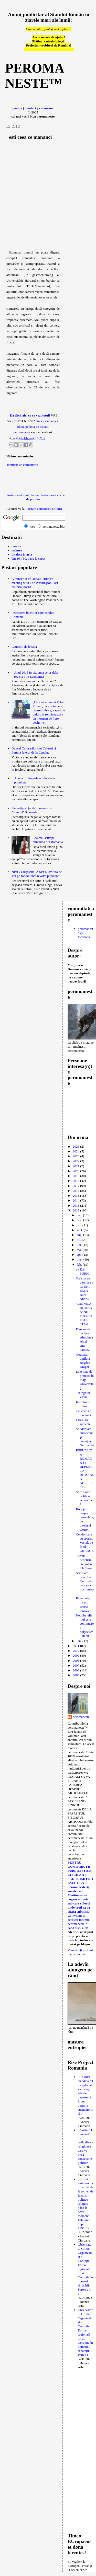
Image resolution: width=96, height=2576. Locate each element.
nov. (80, 1220)
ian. (79, 1641)
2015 (76, 1195)
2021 (76, 1166)
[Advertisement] (31, 481)
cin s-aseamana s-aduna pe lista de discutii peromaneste (36, 426)
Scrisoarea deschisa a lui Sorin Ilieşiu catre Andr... (84, 1288)
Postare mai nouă (17, 495)
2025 (76, 1146)
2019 (76, 1176)
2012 (76, 1210)
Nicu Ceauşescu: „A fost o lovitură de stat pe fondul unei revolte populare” (37, 874)
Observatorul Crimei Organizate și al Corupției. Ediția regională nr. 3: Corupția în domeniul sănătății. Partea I (85, 2332)
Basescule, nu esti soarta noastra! (83, 1604)
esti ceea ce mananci (83, 1413)
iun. (80, 1245)
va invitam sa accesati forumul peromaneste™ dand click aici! (79, 1922)
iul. (79, 1240)
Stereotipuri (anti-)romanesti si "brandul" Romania (32, 810)
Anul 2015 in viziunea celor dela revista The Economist (36, 674)
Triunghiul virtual (83, 1395)
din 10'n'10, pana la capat (28, 558)
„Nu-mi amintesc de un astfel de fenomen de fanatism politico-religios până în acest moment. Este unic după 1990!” (86, 2203)
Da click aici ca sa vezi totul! (30, 415)
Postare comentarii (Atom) (44, 509)
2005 (76, 1675)
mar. (80, 1259)
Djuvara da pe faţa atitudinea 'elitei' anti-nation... (84, 1339)
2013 (76, 1205)
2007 (76, 1665)
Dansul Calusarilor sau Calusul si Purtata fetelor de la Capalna (34, 750)
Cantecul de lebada (24, 647)
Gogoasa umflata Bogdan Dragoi (83, 1361)
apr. (79, 1254)
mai (80, 1250)
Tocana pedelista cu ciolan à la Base (84, 1562)
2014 (76, 1200)
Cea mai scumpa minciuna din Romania (48, 840)
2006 (76, 1670)
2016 (76, 1191)
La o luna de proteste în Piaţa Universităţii (85, 1380)
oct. (79, 1225)
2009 (76, 1655)
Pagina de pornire (33, 497)
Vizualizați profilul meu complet (80, 1952)
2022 (76, 1161)
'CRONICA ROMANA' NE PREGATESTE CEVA (84, 1314)
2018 (76, 1181)
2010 (76, 1651)
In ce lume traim (83, 1404)
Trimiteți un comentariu (22, 465)
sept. (80, 1230)
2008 (76, 1660)
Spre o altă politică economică (84, 1498)
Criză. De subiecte (83, 1422)
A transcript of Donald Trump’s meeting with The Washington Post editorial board (35, 583)
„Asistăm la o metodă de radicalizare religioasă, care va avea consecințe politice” (85, 2146)
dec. (80, 1215)
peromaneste (81, 1717)
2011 (76, 1646)
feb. (80, 1264)
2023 (76, 1156)
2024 (76, 1151)
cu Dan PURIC (82, 1271)
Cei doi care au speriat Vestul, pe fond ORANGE (84, 1542)
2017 (76, 1186)
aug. (80, 1235)
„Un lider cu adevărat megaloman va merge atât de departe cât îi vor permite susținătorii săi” (85, 2095)
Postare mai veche (52, 495)
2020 (76, 1171)
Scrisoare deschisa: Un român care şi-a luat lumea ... (85, 1583)
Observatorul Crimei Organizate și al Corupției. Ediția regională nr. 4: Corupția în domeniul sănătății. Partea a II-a (85, 2269)
